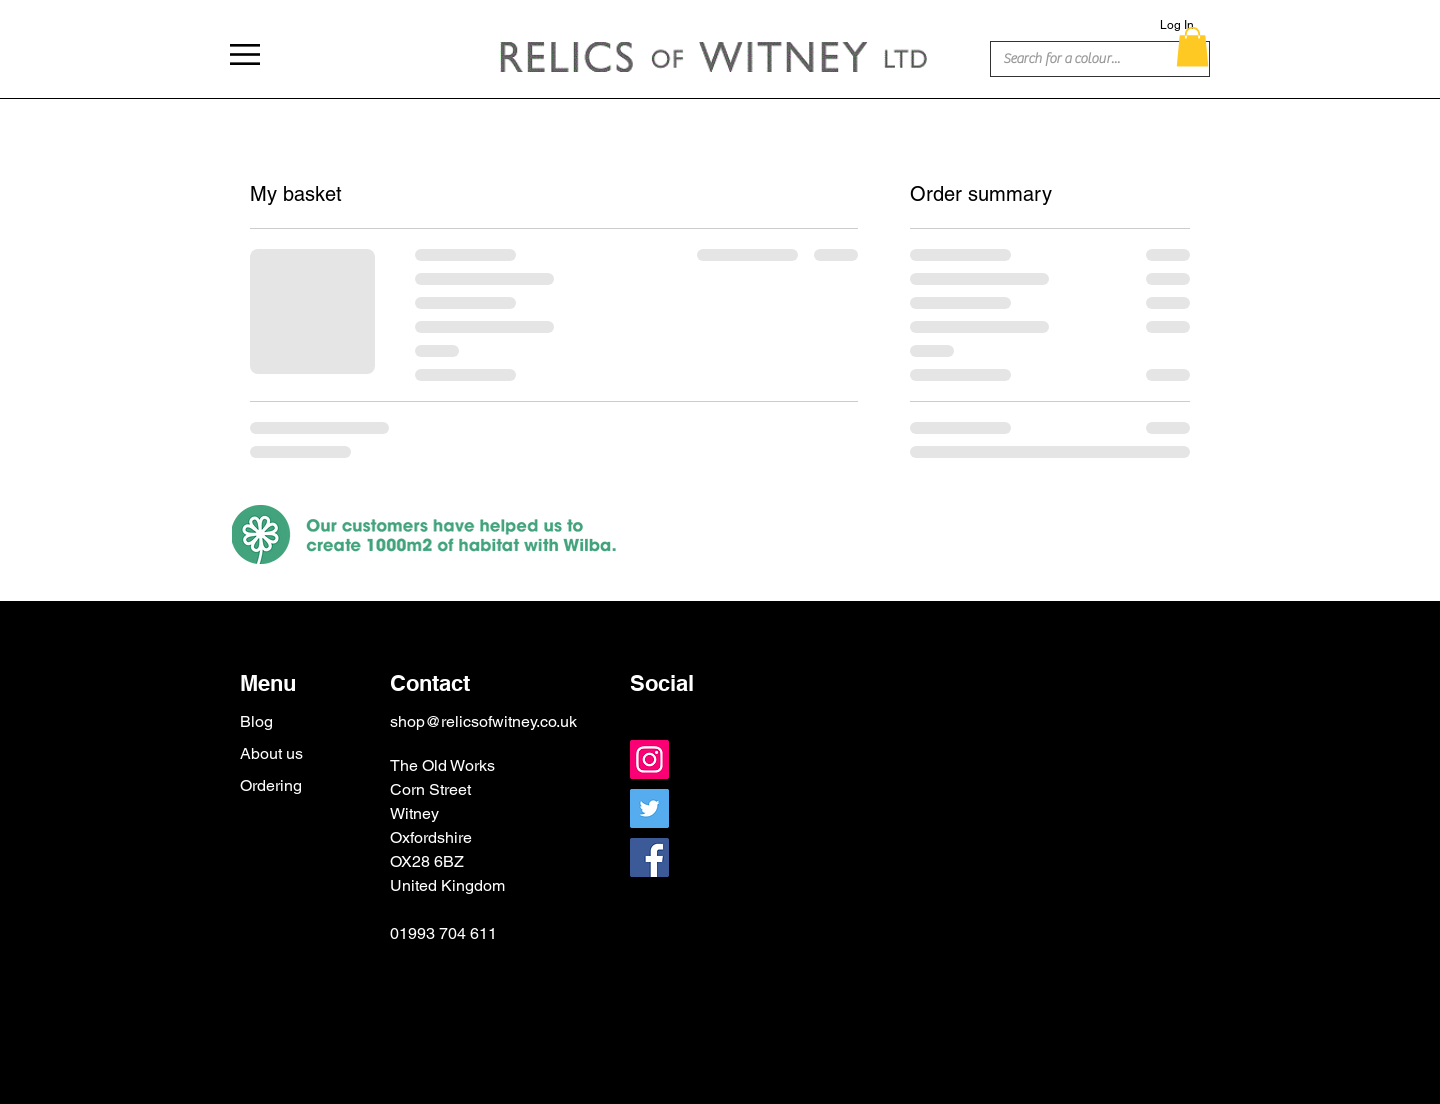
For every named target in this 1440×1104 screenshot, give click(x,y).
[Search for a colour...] (1070, 60)
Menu (268, 683)
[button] (245, 54)
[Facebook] (649, 857)
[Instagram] (649, 759)
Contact (430, 683)
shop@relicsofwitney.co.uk (483, 721)
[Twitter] (649, 808)
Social (662, 683)
